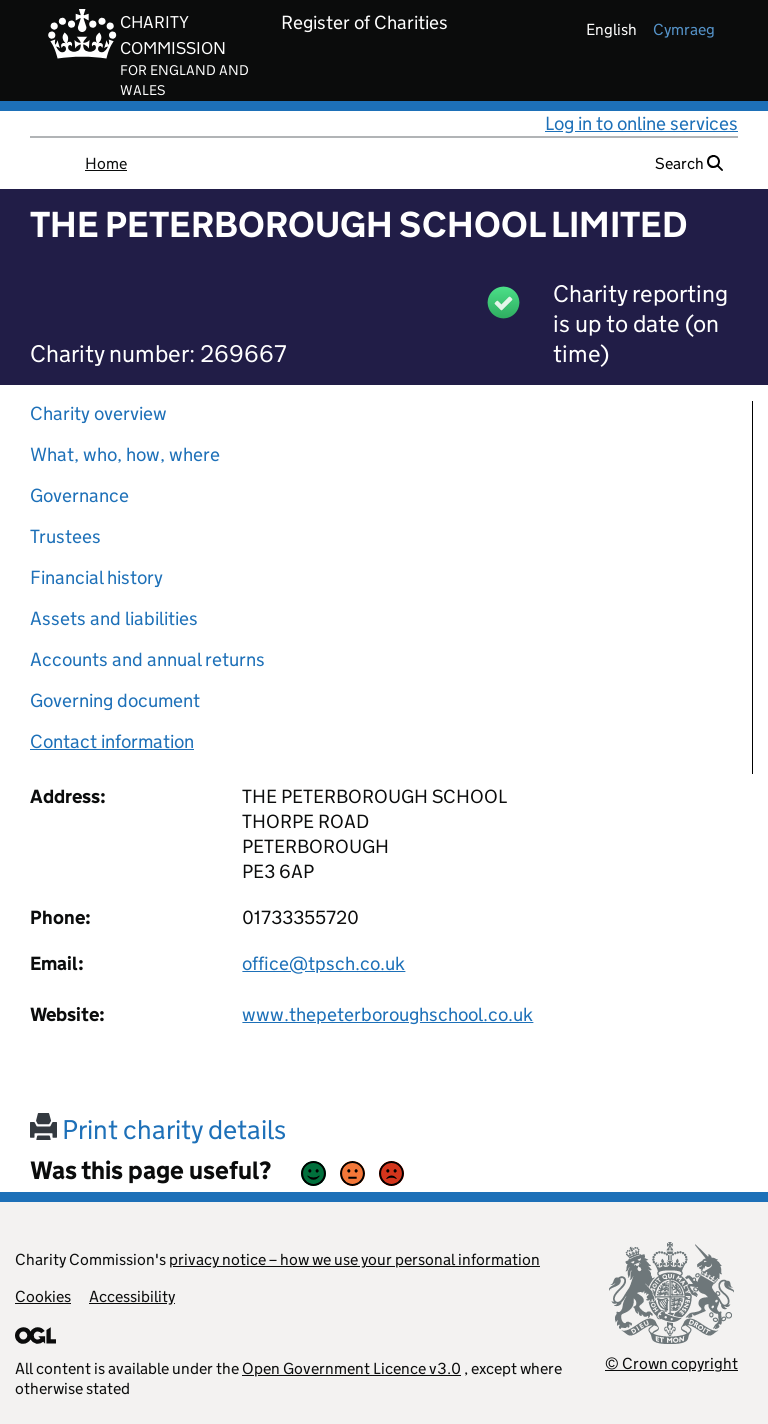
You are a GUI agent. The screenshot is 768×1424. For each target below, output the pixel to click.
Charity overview (98, 413)
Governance (79, 495)
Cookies (43, 1296)
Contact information (112, 741)
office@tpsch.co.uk (323, 963)
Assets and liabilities (114, 618)
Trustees (65, 536)
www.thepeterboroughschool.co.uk (387, 1014)
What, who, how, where (125, 454)
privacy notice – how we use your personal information (354, 1259)
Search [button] (689, 163)
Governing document (115, 700)
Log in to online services (641, 123)
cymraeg (684, 29)
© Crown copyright (671, 1363)
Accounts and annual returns (147, 659)
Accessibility (132, 1296)
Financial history (96, 577)
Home (106, 163)
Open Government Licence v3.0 (351, 1368)
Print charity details (158, 1129)
